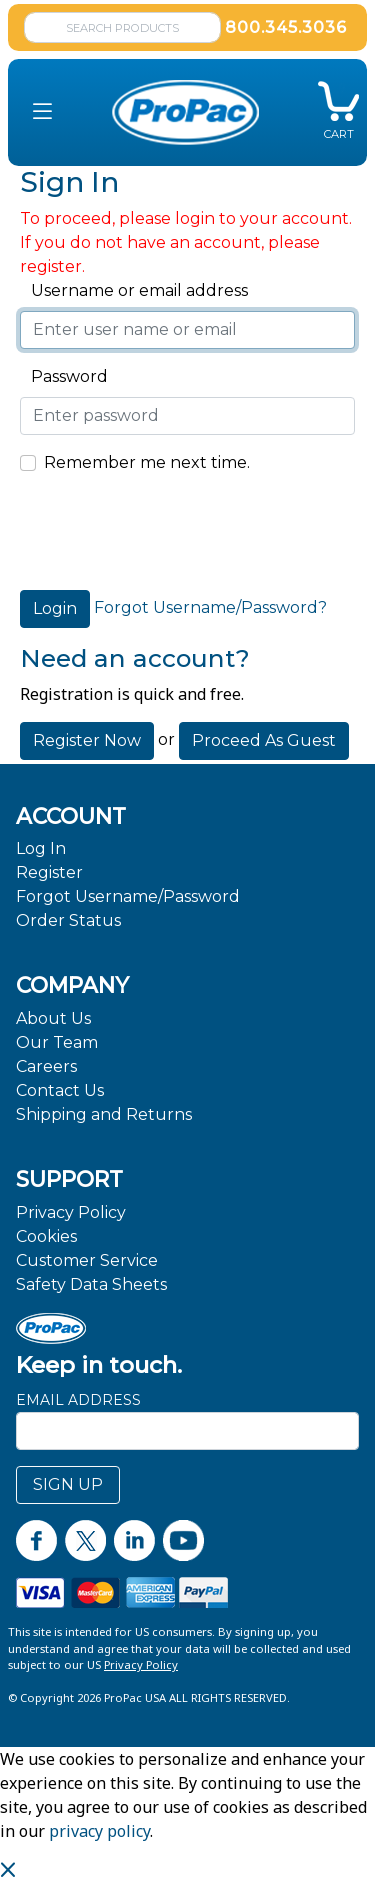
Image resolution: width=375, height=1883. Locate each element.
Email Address (78, 1400)
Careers (46, 1066)
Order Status (68, 920)
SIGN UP (68, 1484)
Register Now (87, 740)
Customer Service (87, 1260)
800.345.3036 (286, 27)
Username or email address (134, 290)
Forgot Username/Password (128, 896)
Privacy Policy (71, 1212)
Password (64, 376)
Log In (41, 848)
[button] (42, 112)
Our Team (57, 1042)
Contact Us (60, 1090)
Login (55, 608)
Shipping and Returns (104, 1114)
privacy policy (99, 1831)
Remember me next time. (147, 462)
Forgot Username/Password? (210, 607)
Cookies (46, 1236)
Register (49, 872)
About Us (53, 1018)
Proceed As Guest (264, 740)
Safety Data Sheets (91, 1284)
